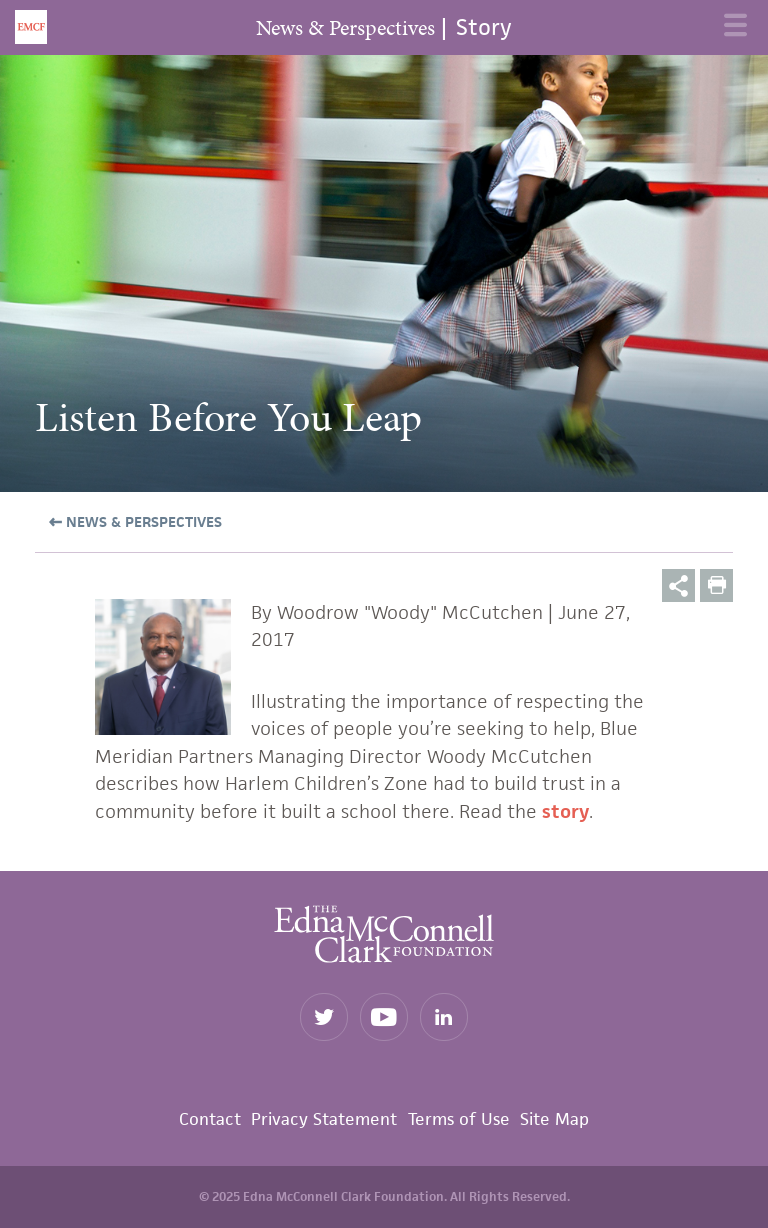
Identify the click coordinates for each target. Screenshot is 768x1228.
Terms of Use (459, 1119)
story (565, 811)
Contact (210, 1119)
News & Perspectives (142, 521)
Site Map (554, 1119)
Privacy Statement (324, 1119)
